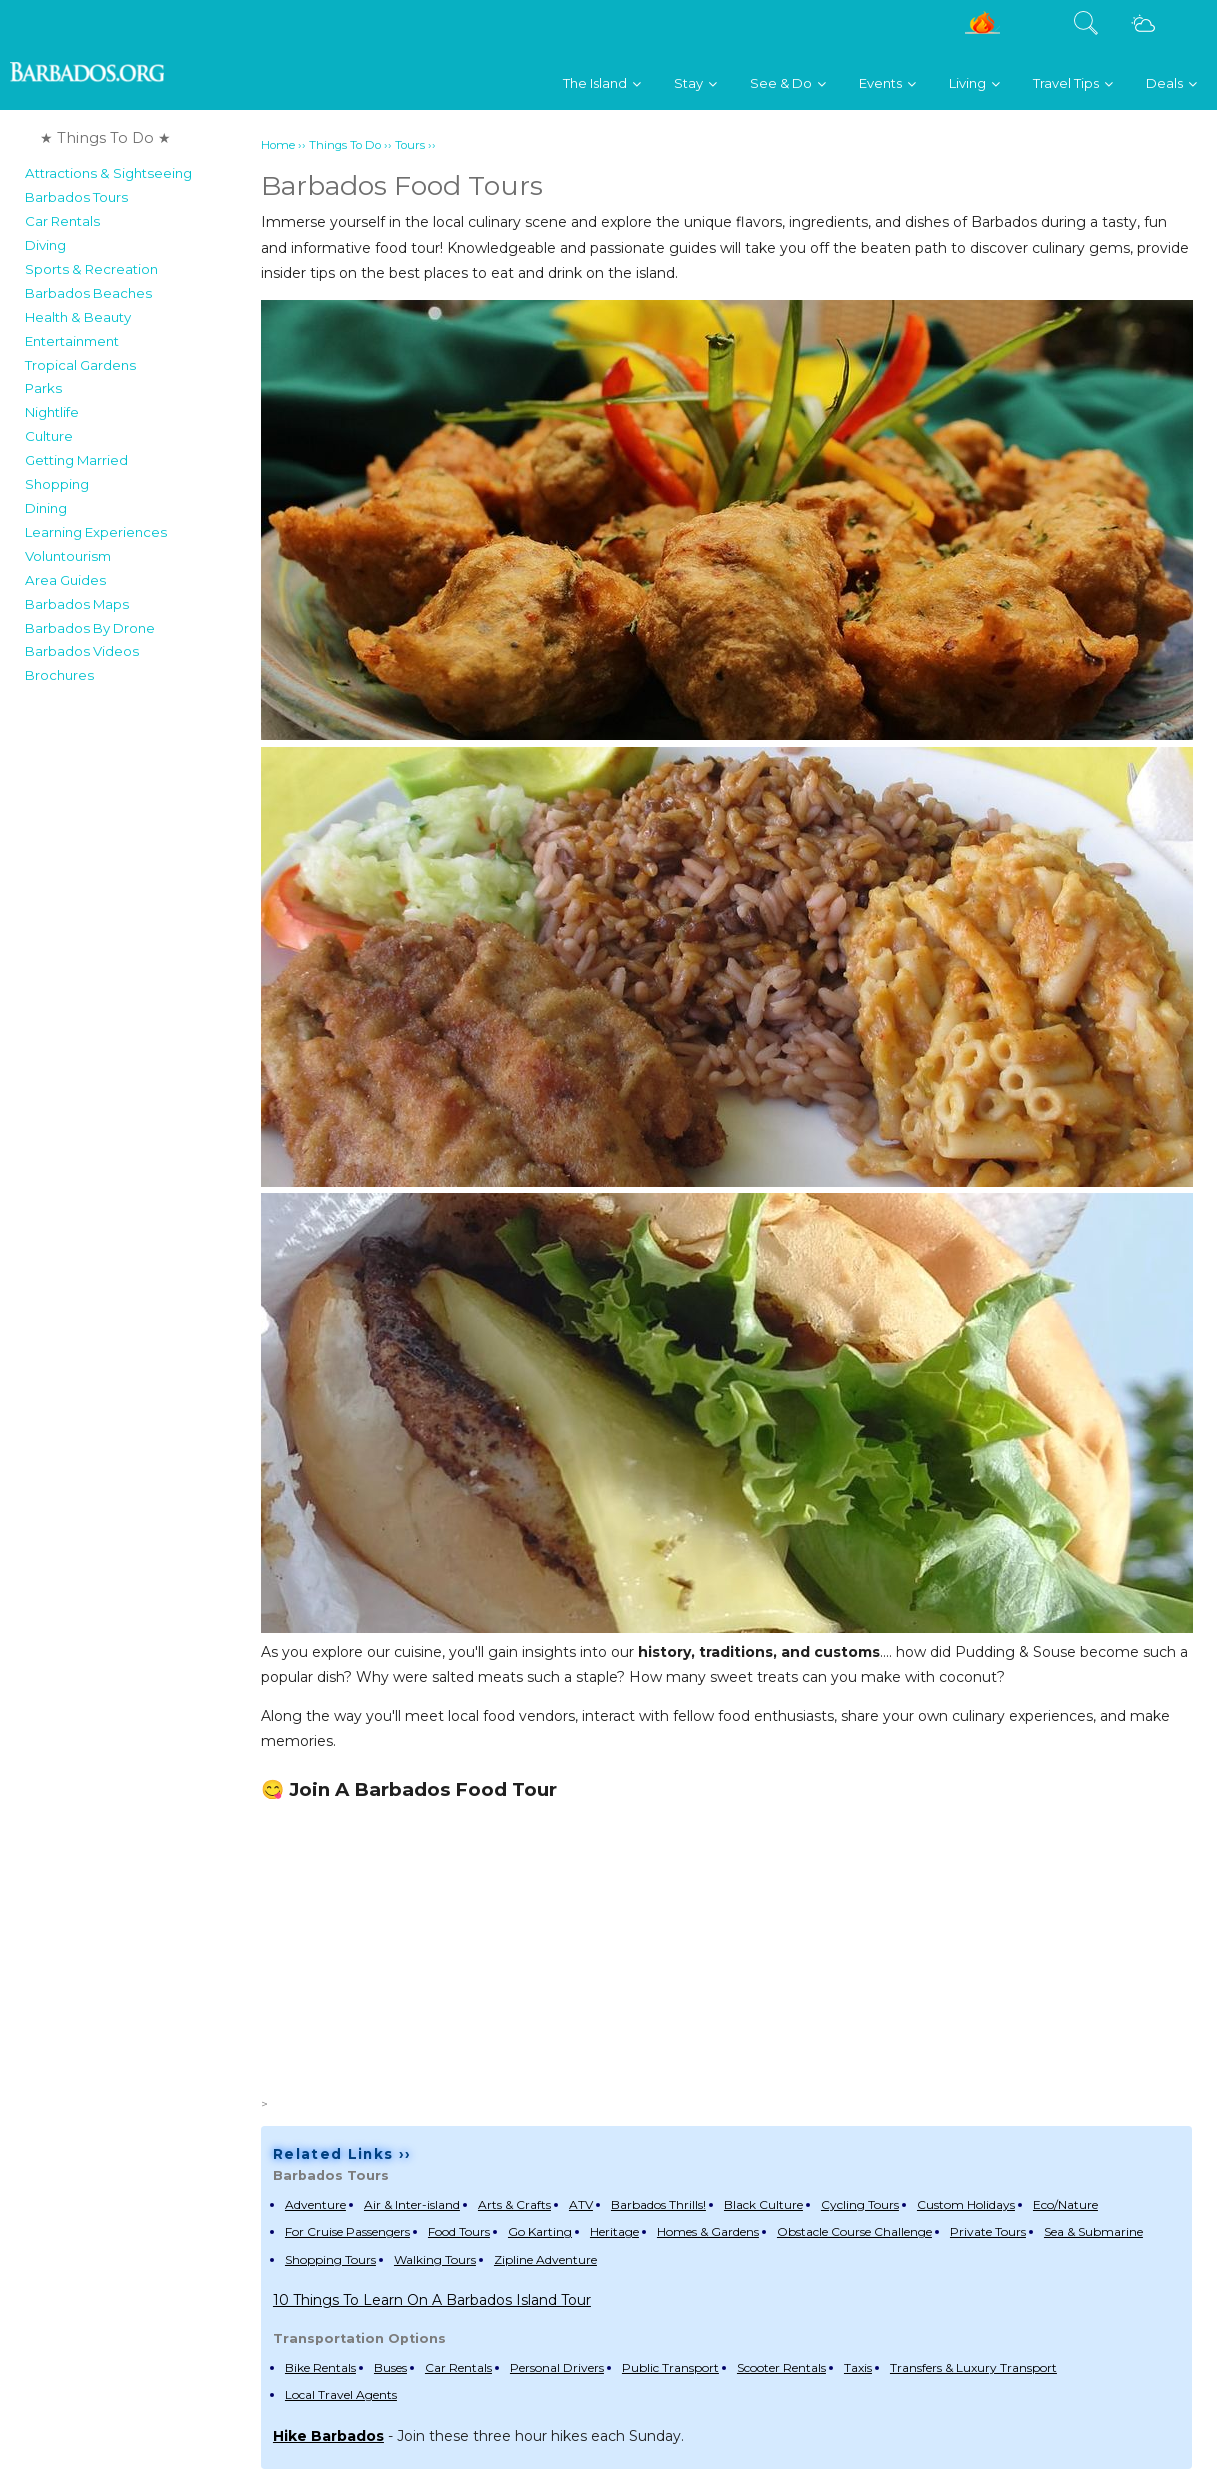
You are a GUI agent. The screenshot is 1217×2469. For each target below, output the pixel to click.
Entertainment (72, 341)
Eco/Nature (1065, 2204)
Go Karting (540, 2231)
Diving (45, 245)
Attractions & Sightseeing (108, 173)
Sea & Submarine (1093, 2231)
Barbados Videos (82, 651)
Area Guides (65, 580)
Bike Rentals (320, 2367)
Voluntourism (68, 556)
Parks (43, 388)
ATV (581, 2204)
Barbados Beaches (88, 293)
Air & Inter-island (412, 2204)
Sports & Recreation (91, 269)
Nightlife (52, 412)
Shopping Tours (330, 2259)
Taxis (858, 2367)
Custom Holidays (966, 2204)
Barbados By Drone (90, 628)
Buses (390, 2367)
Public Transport (670, 2367)
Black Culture (763, 2204)
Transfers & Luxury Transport (973, 2367)
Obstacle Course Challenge (854, 2231)
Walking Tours (435, 2259)
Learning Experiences (96, 532)
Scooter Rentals (781, 2367)
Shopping (57, 484)
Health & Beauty (78, 317)
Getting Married (76, 460)
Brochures (59, 675)
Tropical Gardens (80, 365)
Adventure (315, 2204)
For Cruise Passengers (347, 2231)
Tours (410, 145)
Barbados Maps (77, 604)
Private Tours (988, 2231)
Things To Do (345, 145)
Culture (49, 436)
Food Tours (459, 2231)
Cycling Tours (860, 2204)
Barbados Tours (76, 197)
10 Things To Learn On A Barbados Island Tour (432, 2300)
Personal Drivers (557, 2367)
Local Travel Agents (341, 2394)
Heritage (614, 2231)
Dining (46, 508)
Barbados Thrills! (658, 2204)
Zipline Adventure (545, 2259)
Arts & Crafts (514, 2204)
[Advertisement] (726, 1947)
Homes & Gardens (708, 2231)
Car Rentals (62, 221)
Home (278, 145)
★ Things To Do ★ (105, 138)
